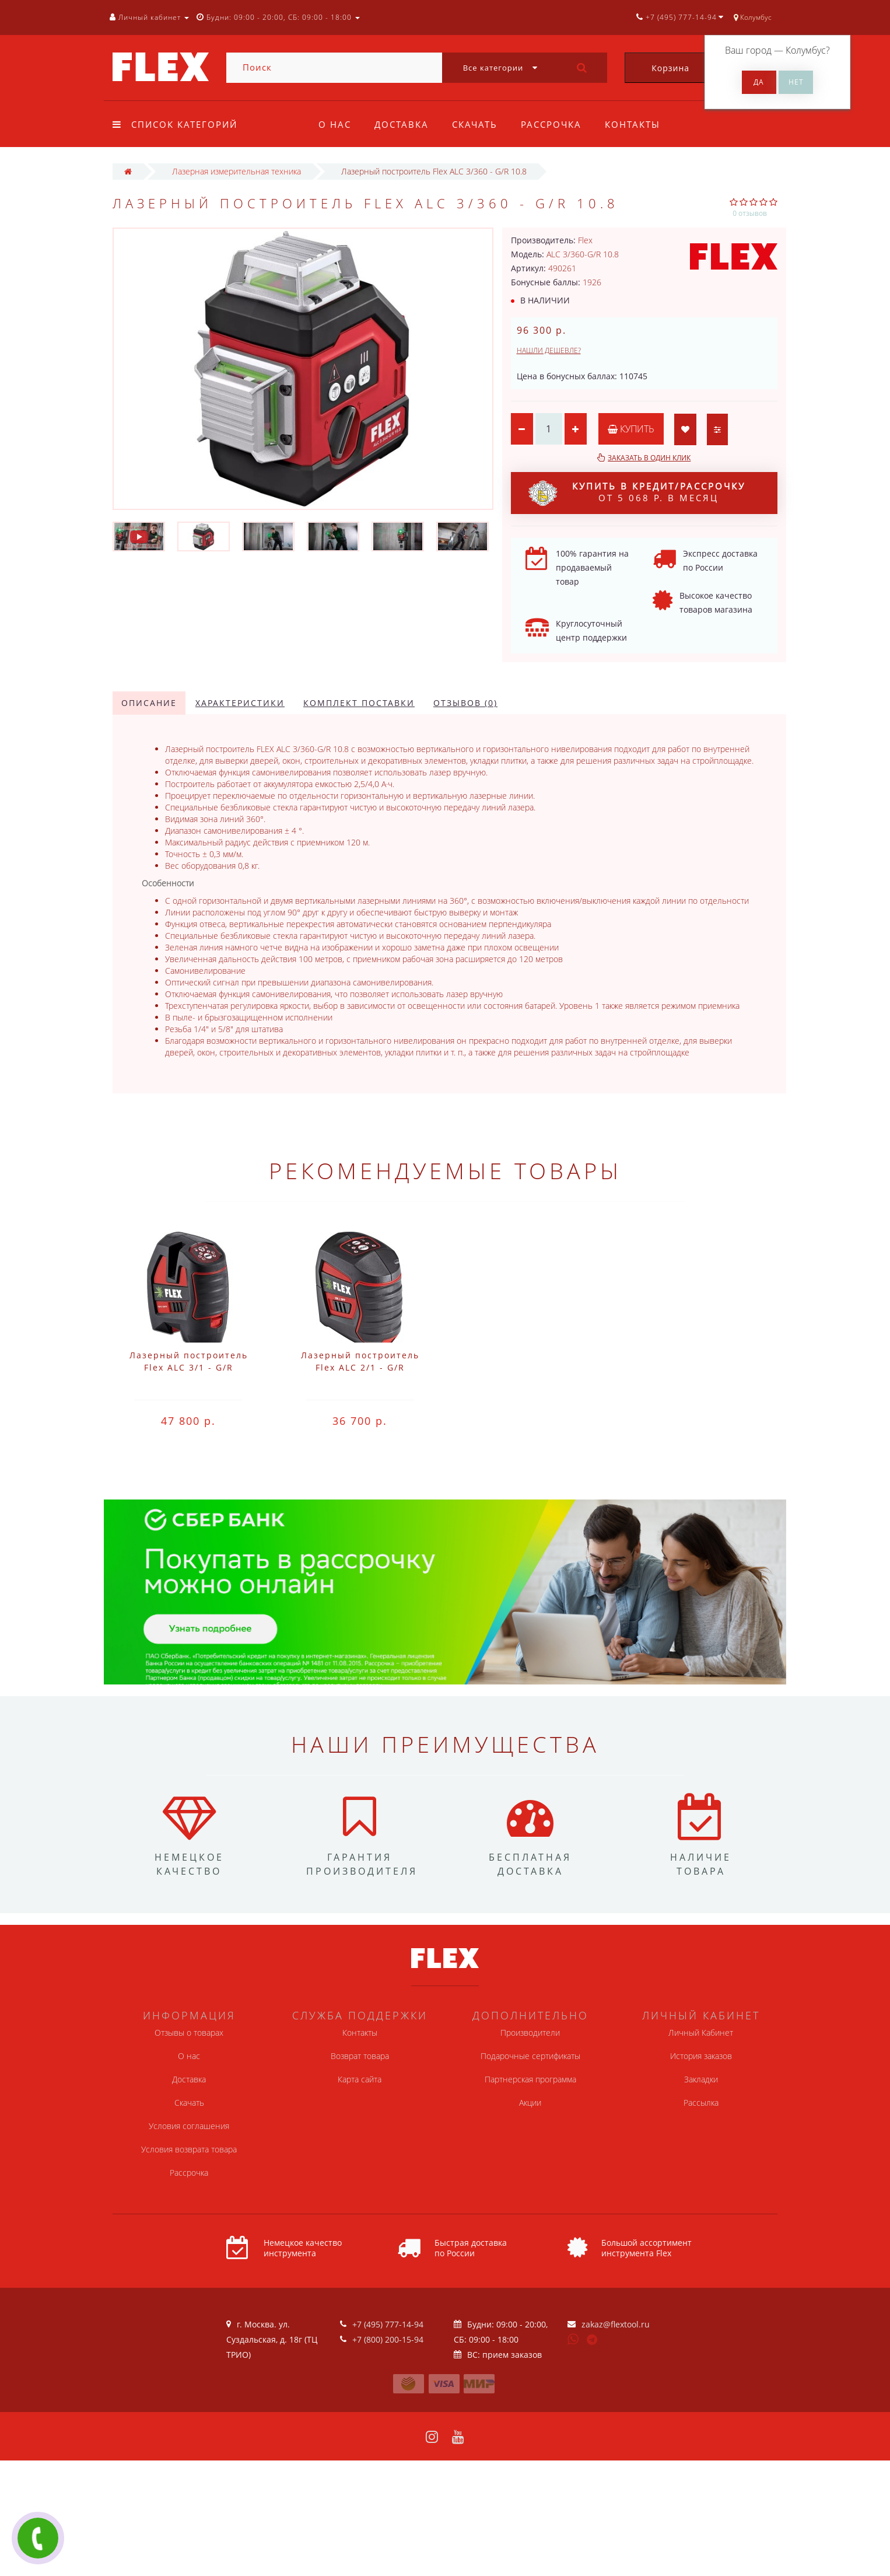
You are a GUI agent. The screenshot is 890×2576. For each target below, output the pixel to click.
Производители (530, 2032)
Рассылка (701, 2102)
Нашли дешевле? (549, 350)
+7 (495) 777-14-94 (387, 2324)
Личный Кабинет (700, 2032)
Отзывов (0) (465, 702)
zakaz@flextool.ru (615, 2324)
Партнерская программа (530, 2079)
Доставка (403, 124)
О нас (334, 124)
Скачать (478, 124)
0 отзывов (750, 213)
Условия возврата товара (189, 2149)
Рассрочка (556, 124)
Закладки (701, 2079)
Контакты (639, 124)
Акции (530, 2102)
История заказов (701, 2055)
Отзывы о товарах (189, 2032)
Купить (633, 428)
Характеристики (240, 702)
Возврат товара (360, 2055)
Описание (149, 702)
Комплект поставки (359, 702)
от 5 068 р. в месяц (636, 493)
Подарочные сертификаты (530, 2055)
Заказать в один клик (649, 458)
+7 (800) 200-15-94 (387, 2339)
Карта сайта (359, 2079)
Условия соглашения (189, 2125)
